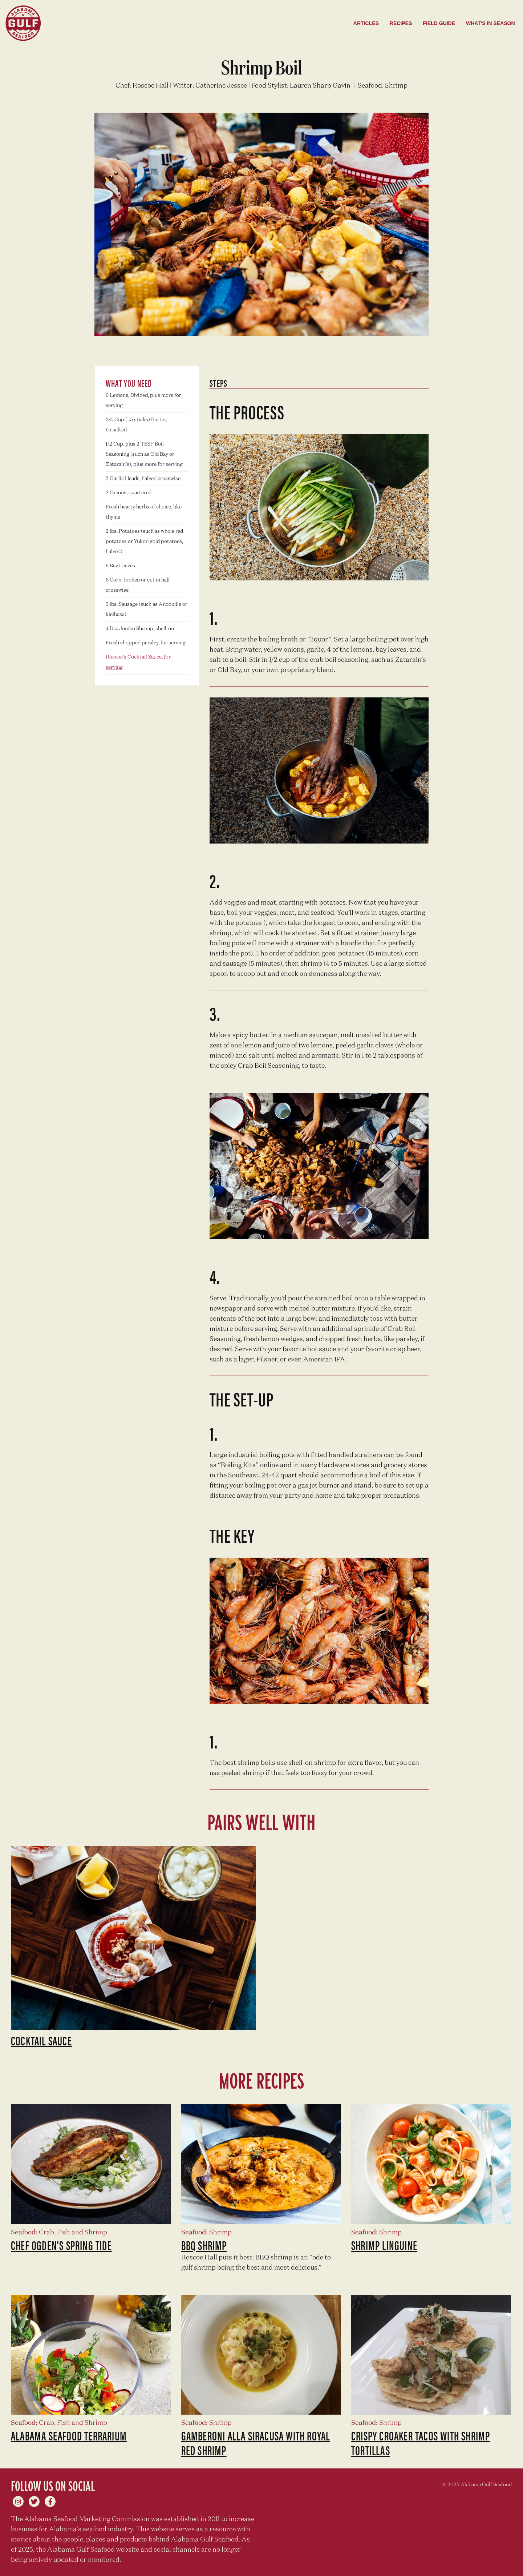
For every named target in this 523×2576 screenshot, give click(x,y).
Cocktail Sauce (41, 2040)
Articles (366, 23)
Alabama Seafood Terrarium (69, 2435)
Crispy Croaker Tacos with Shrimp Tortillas (420, 2443)
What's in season (490, 23)
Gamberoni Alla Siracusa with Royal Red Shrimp (255, 2443)
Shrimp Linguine (384, 2245)
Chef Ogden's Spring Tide (61, 2245)
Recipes (401, 23)
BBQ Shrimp (204, 2245)
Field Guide (439, 23)
